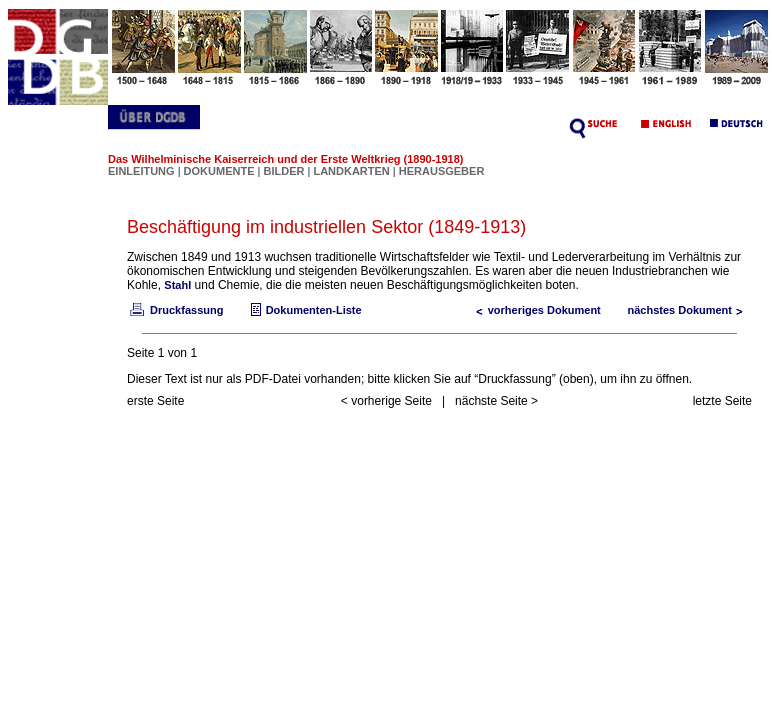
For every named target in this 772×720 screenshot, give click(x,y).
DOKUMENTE (221, 171)
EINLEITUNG (141, 171)
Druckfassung (175, 310)
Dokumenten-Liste (304, 310)
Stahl (177, 285)
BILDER (285, 171)
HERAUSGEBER (442, 171)
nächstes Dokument (689, 310)
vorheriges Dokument (534, 310)
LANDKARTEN (352, 171)
